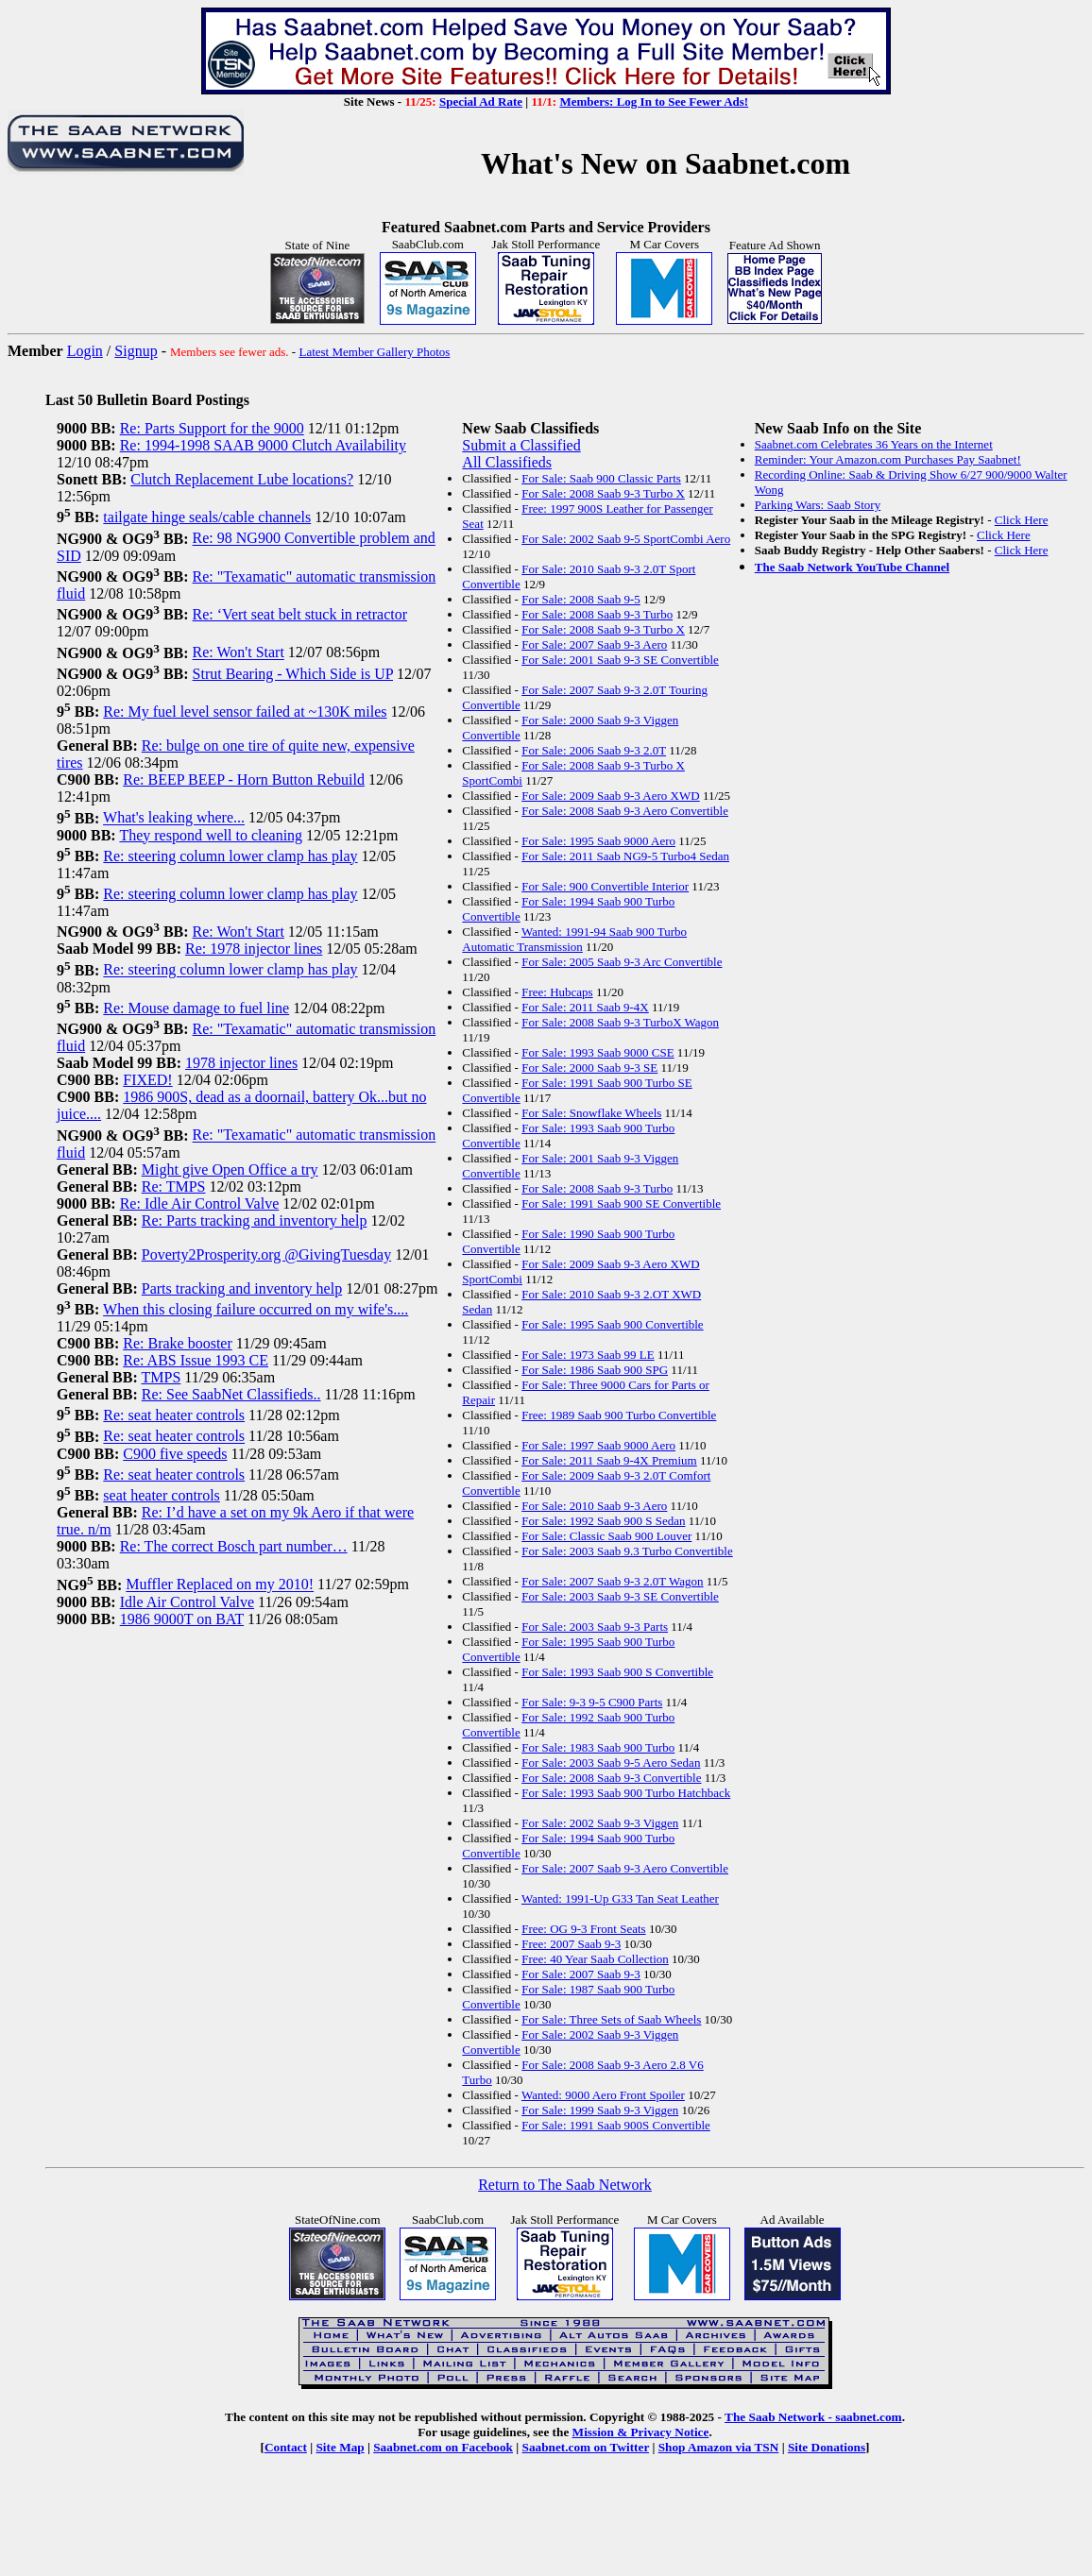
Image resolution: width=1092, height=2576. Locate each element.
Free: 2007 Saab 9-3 (571, 1944)
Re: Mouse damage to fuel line (196, 1008)
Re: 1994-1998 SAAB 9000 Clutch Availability (263, 445)
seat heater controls (161, 1495)
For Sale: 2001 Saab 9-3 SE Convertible (620, 659)
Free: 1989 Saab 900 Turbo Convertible (618, 1415)
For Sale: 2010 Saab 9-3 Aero (594, 1506)
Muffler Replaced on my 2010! (220, 1585)
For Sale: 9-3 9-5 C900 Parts (591, 1702)
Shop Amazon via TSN (718, 2447)
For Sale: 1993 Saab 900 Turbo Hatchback (625, 1793)
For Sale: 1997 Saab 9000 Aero (598, 1445)
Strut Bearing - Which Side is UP (293, 674)
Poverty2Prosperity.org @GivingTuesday (266, 1254)
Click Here (1022, 520)
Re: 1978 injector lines (253, 949)
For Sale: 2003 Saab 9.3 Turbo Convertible (627, 1551)
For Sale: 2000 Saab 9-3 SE (589, 1067)
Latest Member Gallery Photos (374, 352)
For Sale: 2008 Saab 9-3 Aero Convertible (624, 811)
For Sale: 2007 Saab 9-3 (580, 1974)
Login (85, 351)
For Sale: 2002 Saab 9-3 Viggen (599, 1823)
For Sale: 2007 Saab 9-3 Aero (594, 644)
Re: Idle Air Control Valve (200, 1203)
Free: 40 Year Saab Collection (595, 1959)
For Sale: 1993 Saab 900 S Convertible (617, 1672)
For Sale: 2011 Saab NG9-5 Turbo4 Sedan (625, 856)
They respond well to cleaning (210, 835)
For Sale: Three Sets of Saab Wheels (611, 2019)
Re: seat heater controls (174, 1415)
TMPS (160, 1377)
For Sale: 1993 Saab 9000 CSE (597, 1052)
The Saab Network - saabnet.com (813, 2417)
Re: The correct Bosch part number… (234, 1546)
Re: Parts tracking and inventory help (254, 1220)
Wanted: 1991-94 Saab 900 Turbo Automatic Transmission (574, 939)
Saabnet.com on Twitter (586, 2447)
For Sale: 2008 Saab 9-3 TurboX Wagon (620, 1022)
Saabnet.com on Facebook (443, 2447)
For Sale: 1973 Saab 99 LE (587, 1354)
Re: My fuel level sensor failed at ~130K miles (244, 711)
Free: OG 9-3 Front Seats (583, 1929)
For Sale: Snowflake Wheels (591, 1113)
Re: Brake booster (177, 1343)
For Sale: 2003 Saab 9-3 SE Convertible (620, 1596)
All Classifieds (507, 462)
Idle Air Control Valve (187, 1602)
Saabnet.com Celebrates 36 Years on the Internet (874, 444)
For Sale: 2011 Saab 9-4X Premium (608, 1460)
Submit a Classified (521, 445)
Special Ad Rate (480, 101)
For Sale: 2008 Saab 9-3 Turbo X (603, 493)
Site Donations (826, 2447)
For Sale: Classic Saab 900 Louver (606, 1536)
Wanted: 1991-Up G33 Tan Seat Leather (620, 1898)
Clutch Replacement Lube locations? (241, 479)
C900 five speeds (175, 1454)
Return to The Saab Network (565, 2185)
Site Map (340, 2447)
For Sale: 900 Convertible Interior (605, 886)
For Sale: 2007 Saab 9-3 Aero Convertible (624, 1868)
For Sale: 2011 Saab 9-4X (585, 1007)
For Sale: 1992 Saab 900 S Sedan (603, 1521)
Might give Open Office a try (230, 1169)
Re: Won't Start (238, 653)
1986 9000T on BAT (182, 1619)
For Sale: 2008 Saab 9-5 (580, 599)
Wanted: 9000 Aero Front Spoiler (603, 2095)
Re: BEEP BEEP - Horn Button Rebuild (244, 779)
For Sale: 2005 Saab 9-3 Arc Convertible (621, 962)
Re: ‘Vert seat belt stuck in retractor (300, 614)
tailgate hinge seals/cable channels (207, 517)
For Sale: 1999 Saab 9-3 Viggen (599, 2110)
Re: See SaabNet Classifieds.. (231, 1394)
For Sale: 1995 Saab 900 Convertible (612, 1324)
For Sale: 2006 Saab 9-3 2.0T (593, 750)
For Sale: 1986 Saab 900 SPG (594, 1370)
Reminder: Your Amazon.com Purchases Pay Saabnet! (888, 459)
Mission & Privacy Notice (640, 2432)
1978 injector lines (241, 1063)
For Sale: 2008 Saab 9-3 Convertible (611, 1778)
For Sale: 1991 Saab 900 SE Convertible (621, 1203)
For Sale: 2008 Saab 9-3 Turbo (597, 614)
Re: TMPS (174, 1186)
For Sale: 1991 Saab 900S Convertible (615, 2125)
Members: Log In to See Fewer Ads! (653, 101)
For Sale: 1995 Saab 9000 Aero (598, 841)
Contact (285, 2447)
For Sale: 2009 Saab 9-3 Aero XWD (610, 795)
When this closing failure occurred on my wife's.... (255, 1309)
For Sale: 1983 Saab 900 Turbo (597, 1747)
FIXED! (147, 1080)
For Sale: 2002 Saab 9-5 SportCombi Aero (625, 539)
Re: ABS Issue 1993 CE (195, 1360)
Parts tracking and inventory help (242, 1288)
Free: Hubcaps (556, 992)
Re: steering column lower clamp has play (230, 856)
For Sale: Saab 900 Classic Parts (601, 478)
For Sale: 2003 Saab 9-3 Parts (594, 1626)
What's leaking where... (174, 818)
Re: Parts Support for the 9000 (212, 428)
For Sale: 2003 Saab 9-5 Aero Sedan (610, 1762)
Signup (135, 351)
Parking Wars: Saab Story (817, 505)
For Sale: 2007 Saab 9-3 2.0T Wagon (612, 1581)
